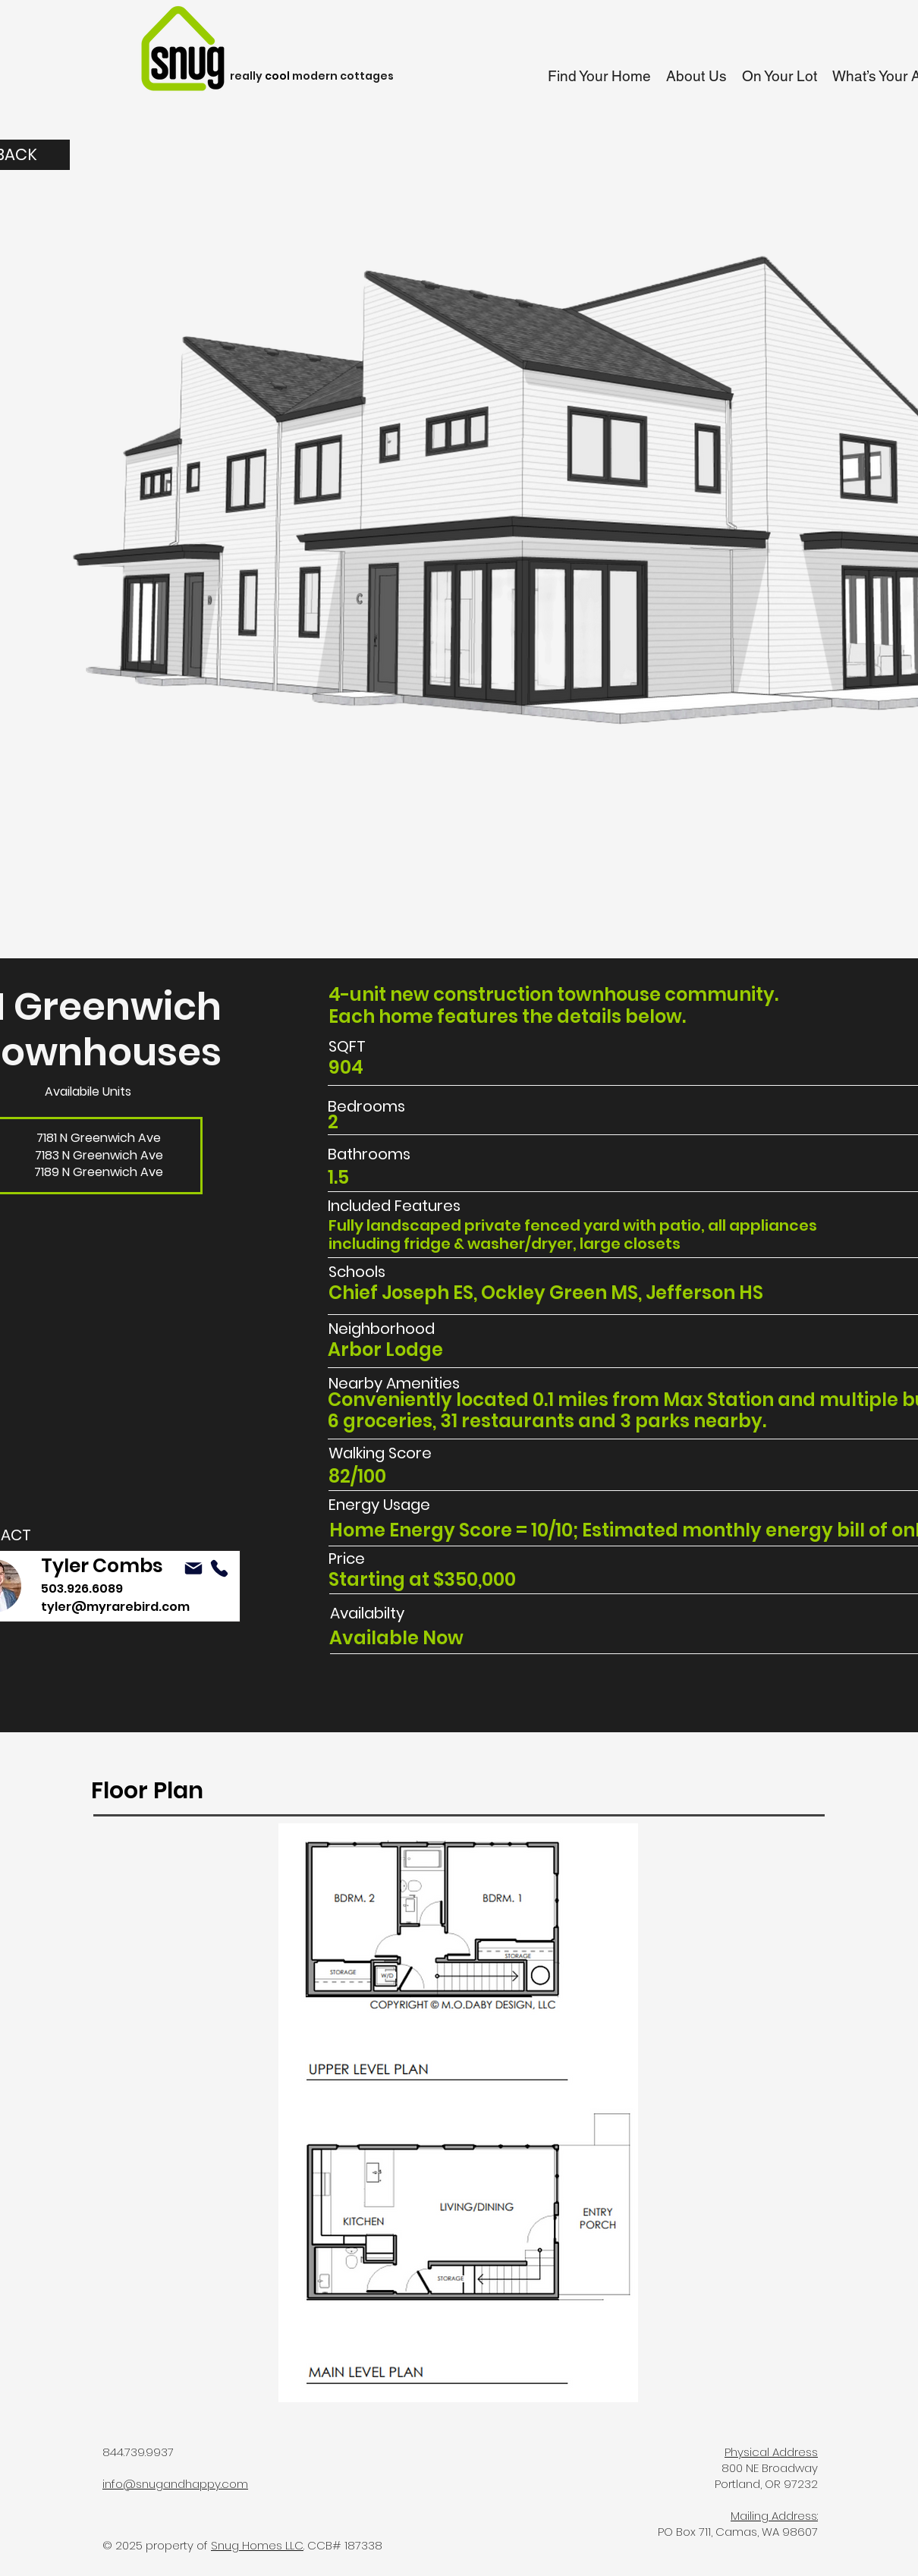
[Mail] (193, 1568)
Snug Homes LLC (257, 2545)
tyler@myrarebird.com (115, 1606)
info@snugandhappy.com (175, 2484)
